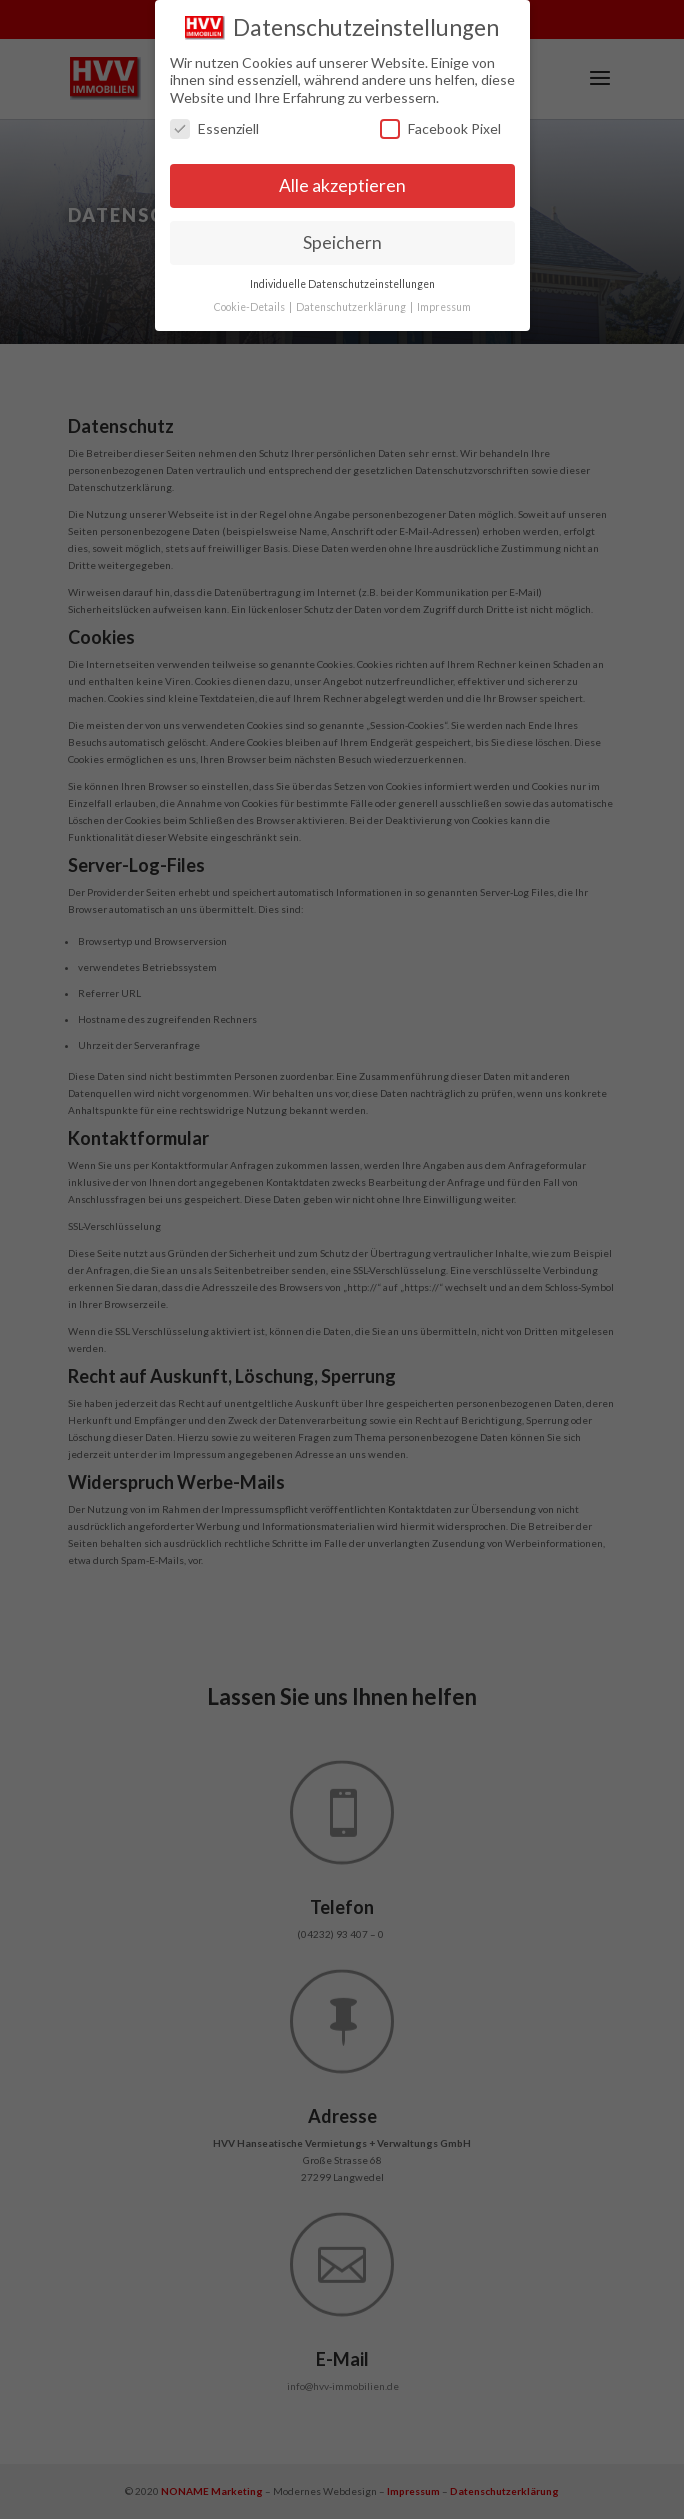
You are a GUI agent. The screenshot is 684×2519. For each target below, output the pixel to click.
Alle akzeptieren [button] (342, 181)
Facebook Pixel (440, 124)
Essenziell (214, 124)
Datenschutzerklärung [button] (352, 302)
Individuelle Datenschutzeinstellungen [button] (342, 279)
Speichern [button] (342, 238)
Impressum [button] (444, 302)
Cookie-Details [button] (250, 302)
